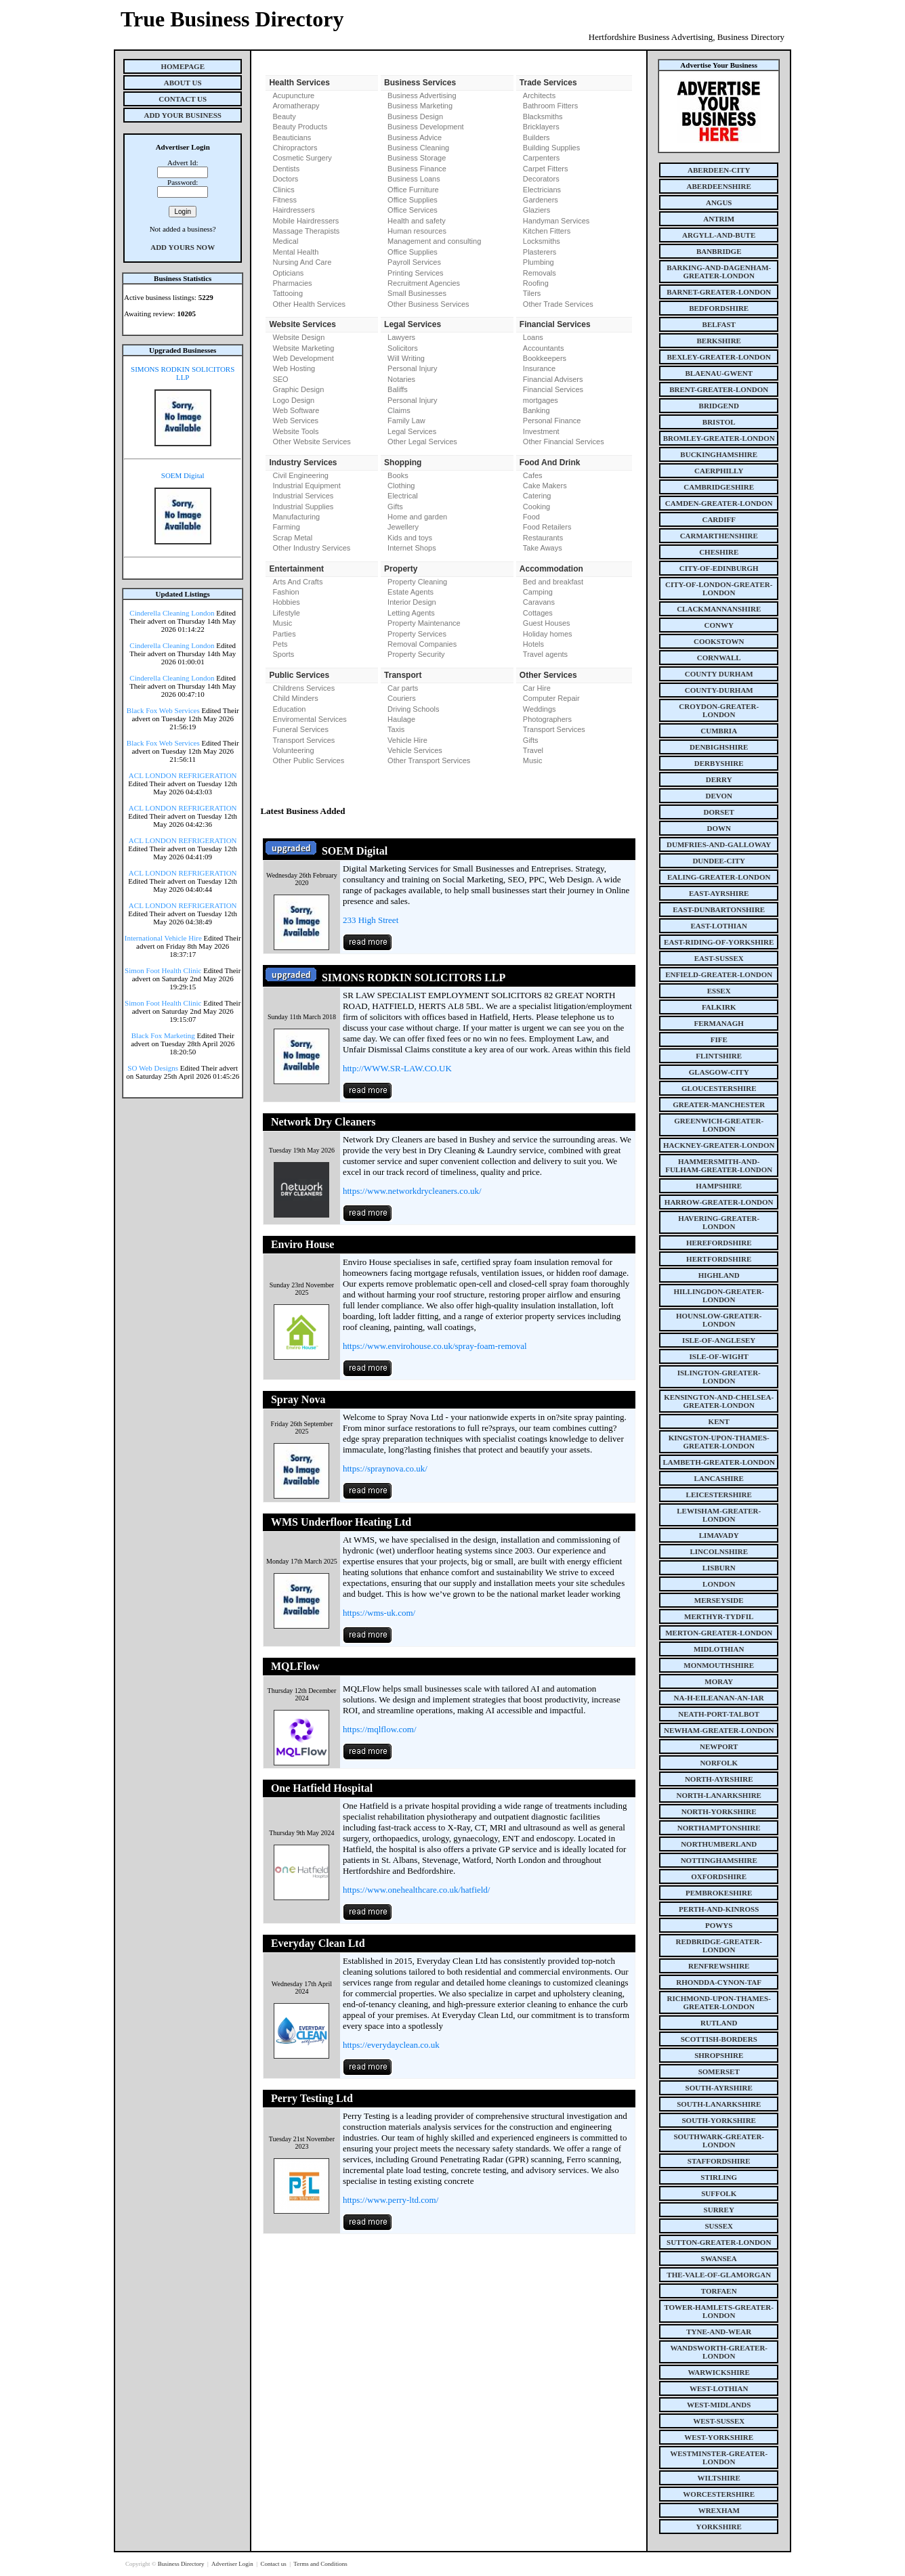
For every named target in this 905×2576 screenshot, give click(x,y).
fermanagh (719, 1023)
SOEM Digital (183, 475)
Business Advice (414, 137)
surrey (719, 2210)
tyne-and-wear (718, 2331)
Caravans (539, 602)
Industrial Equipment (306, 485)
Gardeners (540, 200)
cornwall (719, 657)
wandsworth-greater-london (718, 2352)
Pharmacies (292, 283)
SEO (280, 379)
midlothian (719, 1649)
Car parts (402, 688)
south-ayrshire (719, 2088)
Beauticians (291, 137)
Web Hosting (293, 368)
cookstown (719, 641)
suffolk (718, 2193)
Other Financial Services (563, 441)
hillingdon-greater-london (718, 1295)
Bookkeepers (544, 358)
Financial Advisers (553, 379)
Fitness (284, 200)
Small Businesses (416, 293)
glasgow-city (719, 1072)
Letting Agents (411, 613)
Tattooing (287, 293)
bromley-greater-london (719, 438)
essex (719, 991)
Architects (539, 95)
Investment (541, 431)
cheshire (718, 552)
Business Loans (413, 179)
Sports (283, 654)
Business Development (425, 127)
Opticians (287, 273)
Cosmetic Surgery (301, 158)
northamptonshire (719, 1828)
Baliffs (397, 389)
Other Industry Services (311, 548)
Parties (283, 634)
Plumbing (538, 262)
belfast (719, 324)
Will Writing (406, 358)
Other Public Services (308, 760)
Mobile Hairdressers (305, 221)
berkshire (719, 341)
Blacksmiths (543, 116)
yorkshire (719, 2527)
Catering (537, 496)
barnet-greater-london (719, 292)
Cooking (536, 506)
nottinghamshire (719, 1860)
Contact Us (183, 99)
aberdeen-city (719, 170)
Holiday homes (547, 634)
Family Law (406, 420)
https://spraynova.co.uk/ (385, 1468)
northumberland (719, 1844)
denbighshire (719, 747)
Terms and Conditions (320, 2563)
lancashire (719, 1478)
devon (718, 796)
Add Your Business (183, 115)
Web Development (302, 358)
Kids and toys (409, 538)
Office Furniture (413, 190)
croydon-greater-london (719, 710)
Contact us (274, 2563)
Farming (285, 527)
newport (719, 1746)
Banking (536, 410)
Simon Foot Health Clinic (163, 970)
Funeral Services (300, 729)
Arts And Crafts (297, 582)
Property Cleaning (417, 582)
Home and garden (417, 517)
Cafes (533, 475)
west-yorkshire (718, 2437)
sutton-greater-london (719, 2242)
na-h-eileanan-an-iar (719, 1698)
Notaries (401, 379)
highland (719, 1275)
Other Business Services (428, 304)
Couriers (401, 698)
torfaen (719, 2291)
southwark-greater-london (718, 2140)
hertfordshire (718, 1259)
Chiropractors (294, 148)
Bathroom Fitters (550, 106)
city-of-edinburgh (719, 568)
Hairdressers (293, 210)
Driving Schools (413, 709)
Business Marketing (419, 106)
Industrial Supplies (302, 506)
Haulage (401, 719)
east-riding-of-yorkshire (719, 942)
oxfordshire (718, 1876)
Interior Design (411, 602)
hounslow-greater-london (719, 1320)
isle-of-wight (719, 1356)
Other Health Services (308, 304)
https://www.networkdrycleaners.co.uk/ (412, 1191)
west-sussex (718, 2421)
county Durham (719, 674)
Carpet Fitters (545, 169)
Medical (285, 241)
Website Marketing (303, 348)
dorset (719, 812)
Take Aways (542, 548)
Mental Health (295, 252)
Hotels (533, 644)
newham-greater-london (719, 1730)
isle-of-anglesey (718, 1340)
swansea (719, 2258)
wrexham (719, 2510)
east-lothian (719, 926)
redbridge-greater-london (718, 1945)
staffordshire (719, 2161)
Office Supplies (412, 200)
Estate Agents (410, 592)
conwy (719, 625)
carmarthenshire (719, 536)
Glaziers (536, 210)
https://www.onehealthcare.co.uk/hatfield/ (416, 1890)
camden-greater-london (719, 503)
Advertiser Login (233, 2563)
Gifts (395, 506)
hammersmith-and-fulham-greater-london (718, 1165)
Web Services (295, 420)
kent (719, 1421)
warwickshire (719, 2372)
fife (719, 1039)
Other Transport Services (428, 760)
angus (719, 202)
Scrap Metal (292, 538)
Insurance (539, 368)
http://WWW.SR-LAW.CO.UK (397, 1068)
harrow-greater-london (719, 1202)
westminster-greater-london (718, 2457)
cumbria (718, 731)
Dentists (285, 169)
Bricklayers (541, 127)
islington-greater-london (719, 1377)
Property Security (415, 654)
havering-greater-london (718, 1222)
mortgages (540, 400)
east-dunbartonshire (719, 909)
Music (282, 623)
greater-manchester (719, 1104)
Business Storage (416, 158)
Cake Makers (545, 485)
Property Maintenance (424, 623)
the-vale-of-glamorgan (719, 2275)
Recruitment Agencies (423, 283)
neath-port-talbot (718, 1714)
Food (531, 517)
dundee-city (718, 861)
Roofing (536, 283)
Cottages (538, 613)
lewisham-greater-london (719, 1515)
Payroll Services (414, 262)
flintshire (719, 1056)
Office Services (412, 210)
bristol (719, 422)
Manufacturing (296, 517)
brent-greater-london (718, 389)
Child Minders (295, 698)
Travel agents (545, 654)
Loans (533, 337)
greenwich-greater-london (718, 1125)
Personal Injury (412, 368)
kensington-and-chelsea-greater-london (719, 1401)
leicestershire (719, 1494)
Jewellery (403, 527)
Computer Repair (551, 698)
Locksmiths (541, 241)
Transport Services (303, 740)
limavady (719, 1535)
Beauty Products (299, 127)
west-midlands (719, 2405)
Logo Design (293, 400)
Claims (399, 410)
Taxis (395, 729)
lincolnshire (719, 1551)
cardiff (719, 519)
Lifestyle (285, 613)
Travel (533, 750)
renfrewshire (718, 1966)
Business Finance (416, 169)
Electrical (402, 496)
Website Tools (295, 431)
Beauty (283, 116)
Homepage (183, 66)
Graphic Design (298, 389)
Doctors (285, 179)
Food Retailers (547, 527)
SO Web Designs (152, 1068)
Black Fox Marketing (163, 1035)
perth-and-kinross (719, 1909)
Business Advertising (422, 95)
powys (718, 1925)
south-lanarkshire (719, 2104)
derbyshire (719, 763)
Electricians (542, 190)
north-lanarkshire (718, 1795)
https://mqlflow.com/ (380, 1729)
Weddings (539, 709)
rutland (718, 2023)
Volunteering (293, 750)
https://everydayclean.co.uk (391, 2045)
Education (289, 709)
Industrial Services (302, 496)
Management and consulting (434, 241)
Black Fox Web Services (163, 710)
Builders (536, 137)
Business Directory (182, 2563)
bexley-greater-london (719, 357)
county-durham (719, 690)
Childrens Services (303, 688)
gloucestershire (719, 1088)
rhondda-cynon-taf (718, 1982)
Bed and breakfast (553, 582)
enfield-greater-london (718, 974)
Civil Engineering (300, 475)
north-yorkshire (719, 1811)
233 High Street (370, 920)
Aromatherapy (295, 106)
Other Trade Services (558, 304)
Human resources (416, 231)
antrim (718, 219)
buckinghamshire (718, 454)
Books (397, 475)
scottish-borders (719, 2039)
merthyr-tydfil (718, 1616)
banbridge (719, 251)
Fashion (285, 592)
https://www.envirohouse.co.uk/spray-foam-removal (435, 1346)
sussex (718, 2226)
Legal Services (411, 431)
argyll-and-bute (718, 235)
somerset (719, 2071)
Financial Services (553, 389)
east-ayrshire (719, 893)
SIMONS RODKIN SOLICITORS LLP (182, 373)
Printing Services (415, 273)
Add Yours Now (182, 247)
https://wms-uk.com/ (379, 1613)
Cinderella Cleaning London (171, 613)
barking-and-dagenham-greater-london (719, 271)
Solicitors (402, 348)
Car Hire (537, 688)
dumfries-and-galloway (719, 844)
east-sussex (719, 958)
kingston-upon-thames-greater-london (719, 1442)
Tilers (532, 293)
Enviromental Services (309, 719)
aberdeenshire (719, 186)
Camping (538, 592)
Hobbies (285, 602)
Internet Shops (411, 548)
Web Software (295, 410)
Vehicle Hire (407, 740)
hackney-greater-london (718, 1145)
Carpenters (541, 158)
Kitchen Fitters (546, 231)
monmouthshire (718, 1665)
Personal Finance (552, 420)
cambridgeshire (718, 487)
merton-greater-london (718, 1633)
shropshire (718, 2055)
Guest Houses (546, 623)
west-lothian (719, 2388)
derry (719, 779)
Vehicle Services (414, 750)
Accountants (543, 348)
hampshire (719, 1186)
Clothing (401, 485)
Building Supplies (551, 148)
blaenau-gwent (719, 373)
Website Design (298, 337)
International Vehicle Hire (163, 938)
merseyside (719, 1600)
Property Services (416, 634)
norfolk (719, 1763)
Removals (539, 273)
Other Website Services (311, 441)
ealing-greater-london (719, 877)
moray (718, 1681)
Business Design (415, 116)
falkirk (719, 1007)
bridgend (719, 406)
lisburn (719, 1568)
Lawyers (401, 337)
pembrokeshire (719, 1893)
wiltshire (719, 2478)
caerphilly (718, 471)
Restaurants (543, 538)
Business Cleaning (418, 148)
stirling (718, 2177)
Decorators (541, 179)
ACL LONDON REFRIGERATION (183, 775)
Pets (279, 644)
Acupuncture (293, 95)
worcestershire (719, 2494)
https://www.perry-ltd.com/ (390, 2200)
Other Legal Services (422, 441)
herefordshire (719, 1243)
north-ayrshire (719, 1779)
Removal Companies (422, 644)
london (718, 1584)
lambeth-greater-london (719, 1462)
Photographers (547, 719)
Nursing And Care (301, 262)
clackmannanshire (719, 609)
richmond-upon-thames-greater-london (719, 2002)
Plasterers (540, 252)
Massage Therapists (305, 231)
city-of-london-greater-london (718, 588)
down (718, 828)
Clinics (283, 190)
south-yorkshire (719, 2120)
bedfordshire (719, 308)
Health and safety (416, 221)
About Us (183, 83)
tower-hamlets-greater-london (719, 2311)
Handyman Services (556, 221)
